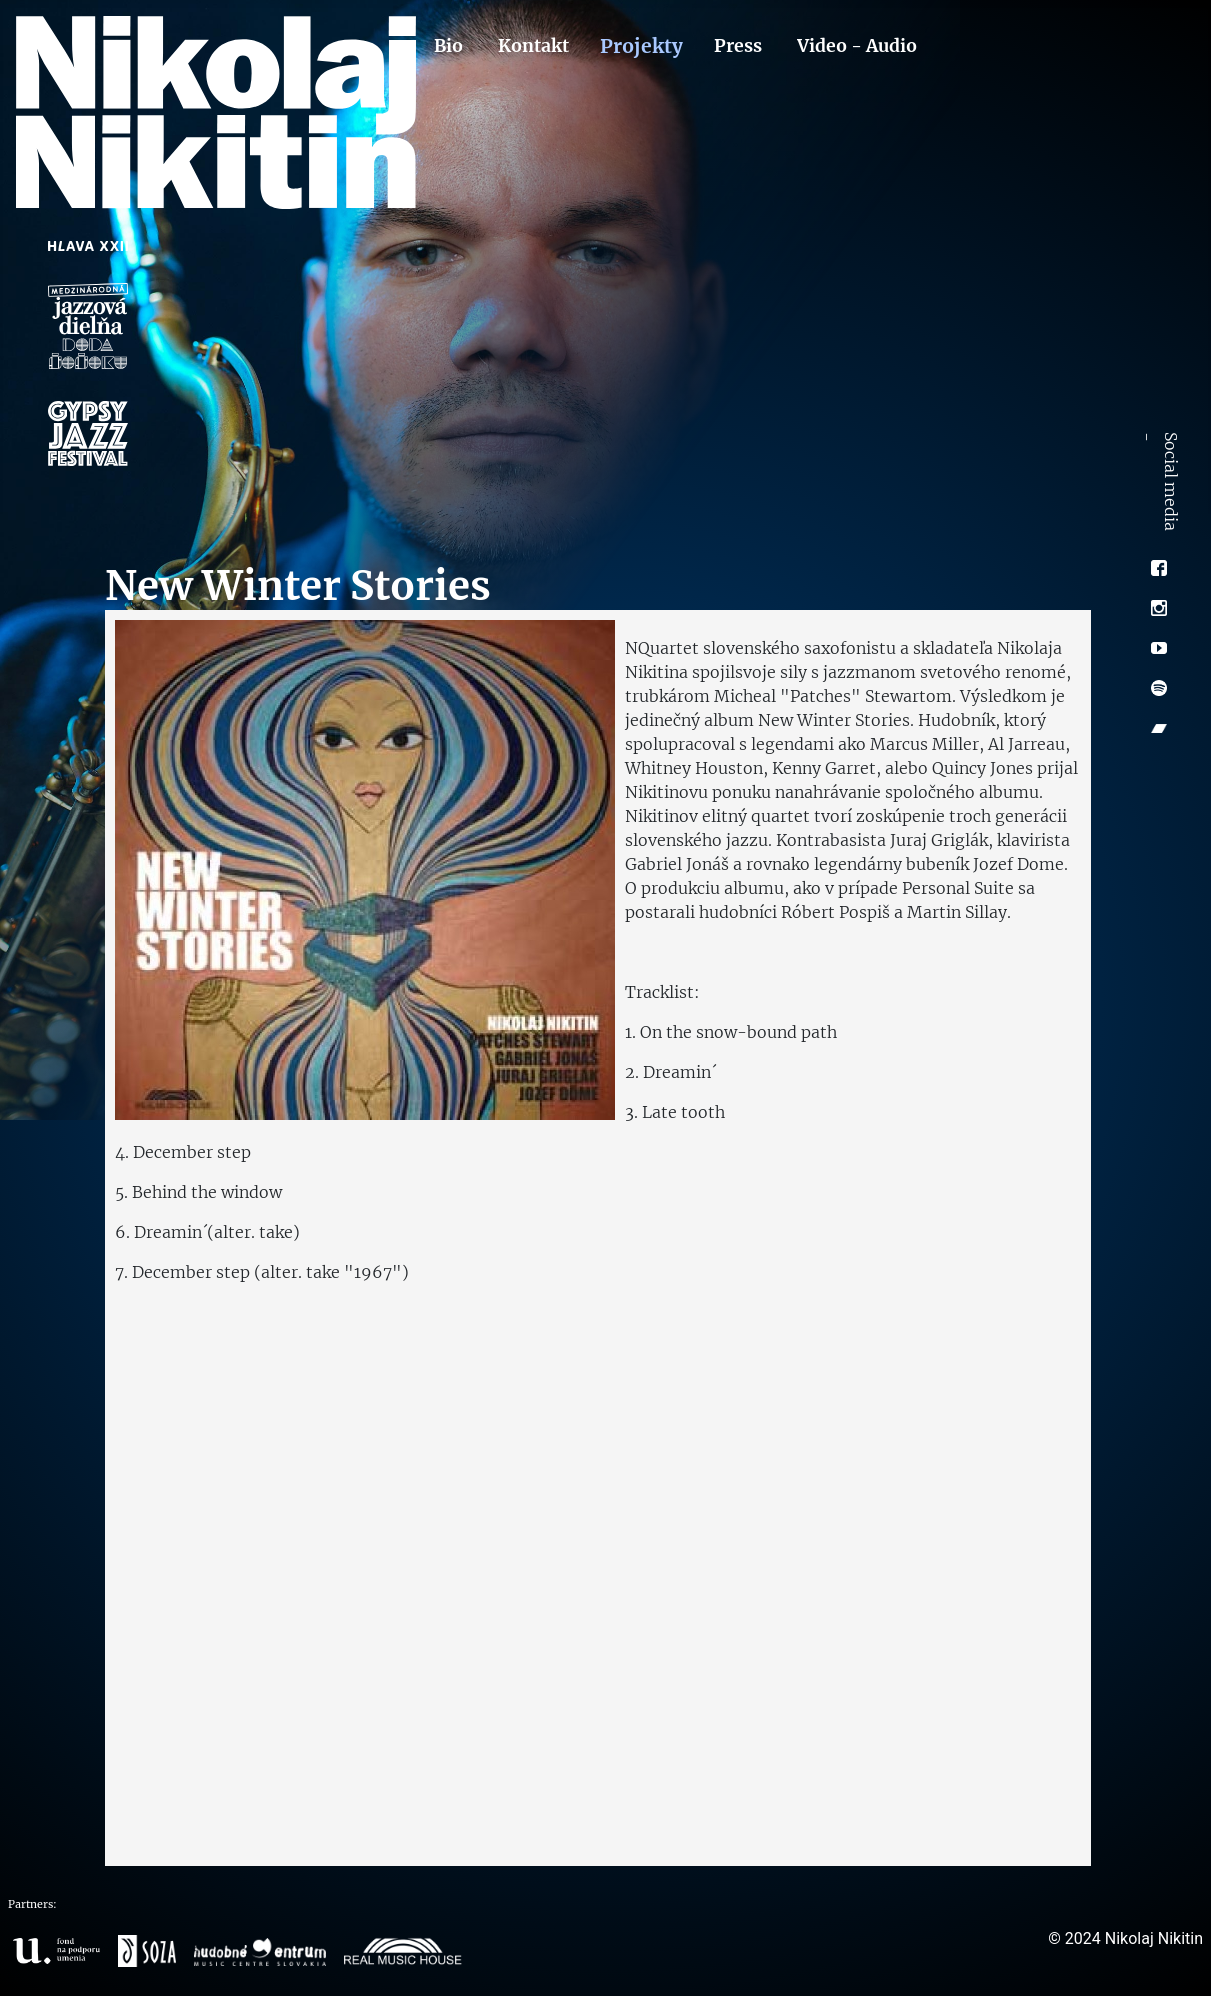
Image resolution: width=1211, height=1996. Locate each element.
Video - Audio (857, 46)
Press (738, 46)
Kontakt (533, 46)
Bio (448, 46)
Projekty (641, 46)
